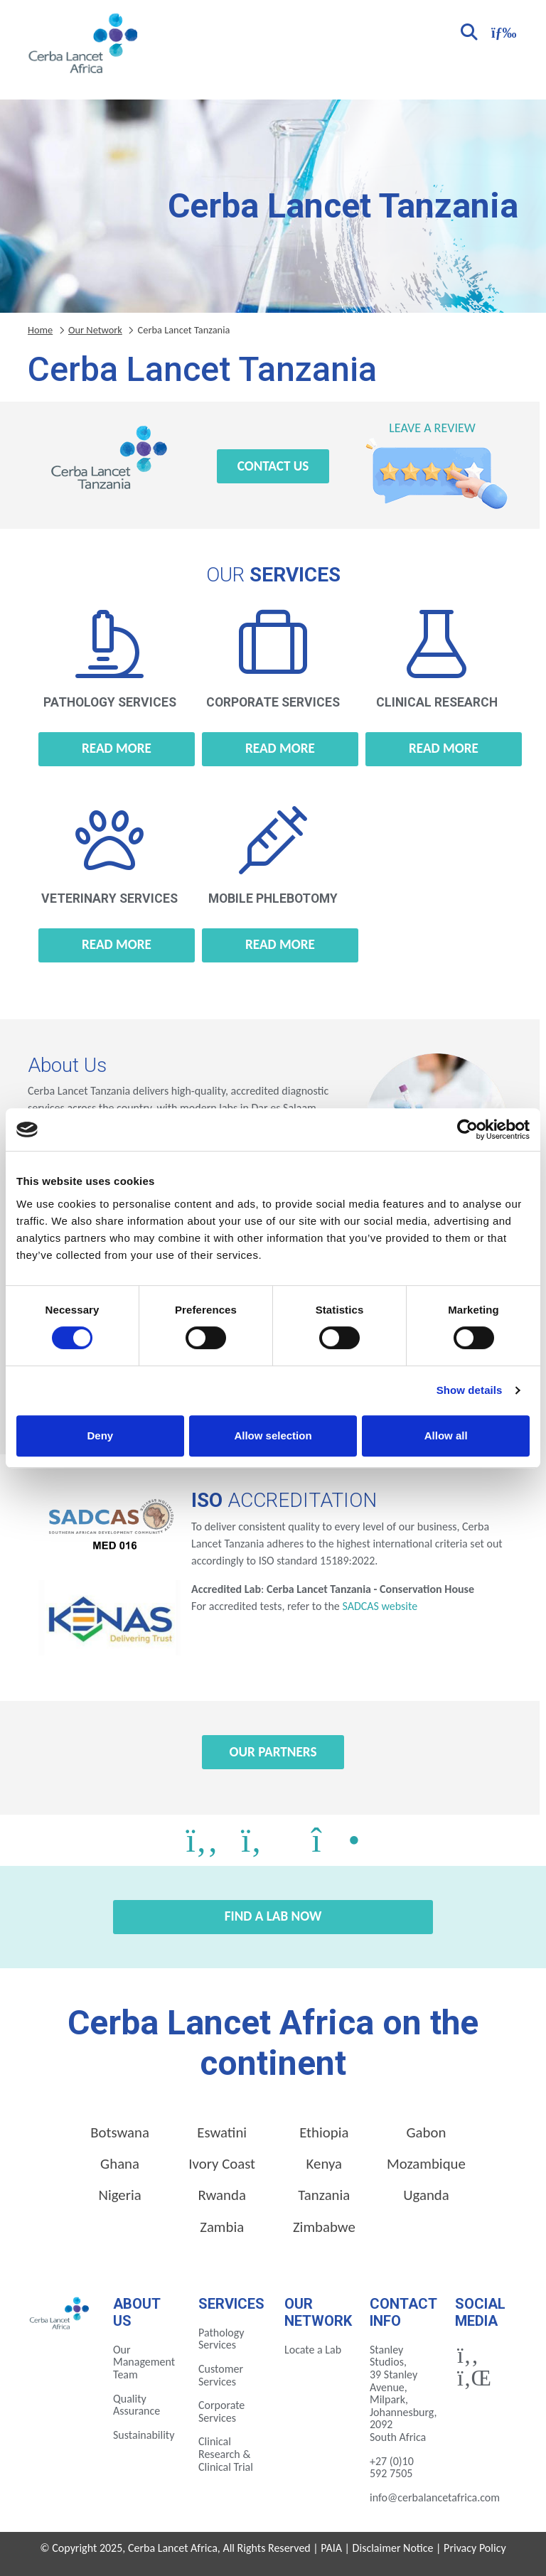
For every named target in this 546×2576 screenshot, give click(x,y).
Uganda (426, 2195)
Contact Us (273, 466)
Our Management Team (144, 2362)
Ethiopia (323, 2132)
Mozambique (426, 2163)
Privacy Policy (475, 2548)
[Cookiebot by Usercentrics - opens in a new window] (467, 1129)
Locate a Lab (312, 2349)
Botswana (119, 2132)
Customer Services (220, 2375)
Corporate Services (221, 2411)
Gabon (426, 2132)
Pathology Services (221, 2339)
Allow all (446, 1435)
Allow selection (272, 1435)
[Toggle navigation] (502, 31)
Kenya (324, 2163)
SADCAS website (379, 1606)
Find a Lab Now (273, 1916)
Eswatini (222, 2132)
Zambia (222, 2227)
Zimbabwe (324, 2227)
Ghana (119, 2163)
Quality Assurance (136, 2405)
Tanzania (324, 2195)
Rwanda (222, 2195)
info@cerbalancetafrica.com (435, 2497)
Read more (116, 748)
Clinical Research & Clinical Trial (225, 2454)
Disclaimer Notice (393, 2548)
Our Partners (273, 1752)
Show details (470, 1390)
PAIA (331, 2548)
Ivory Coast (221, 2163)
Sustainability (143, 2435)
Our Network (95, 329)
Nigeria (119, 2195)
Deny (100, 1435)
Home (40, 329)
